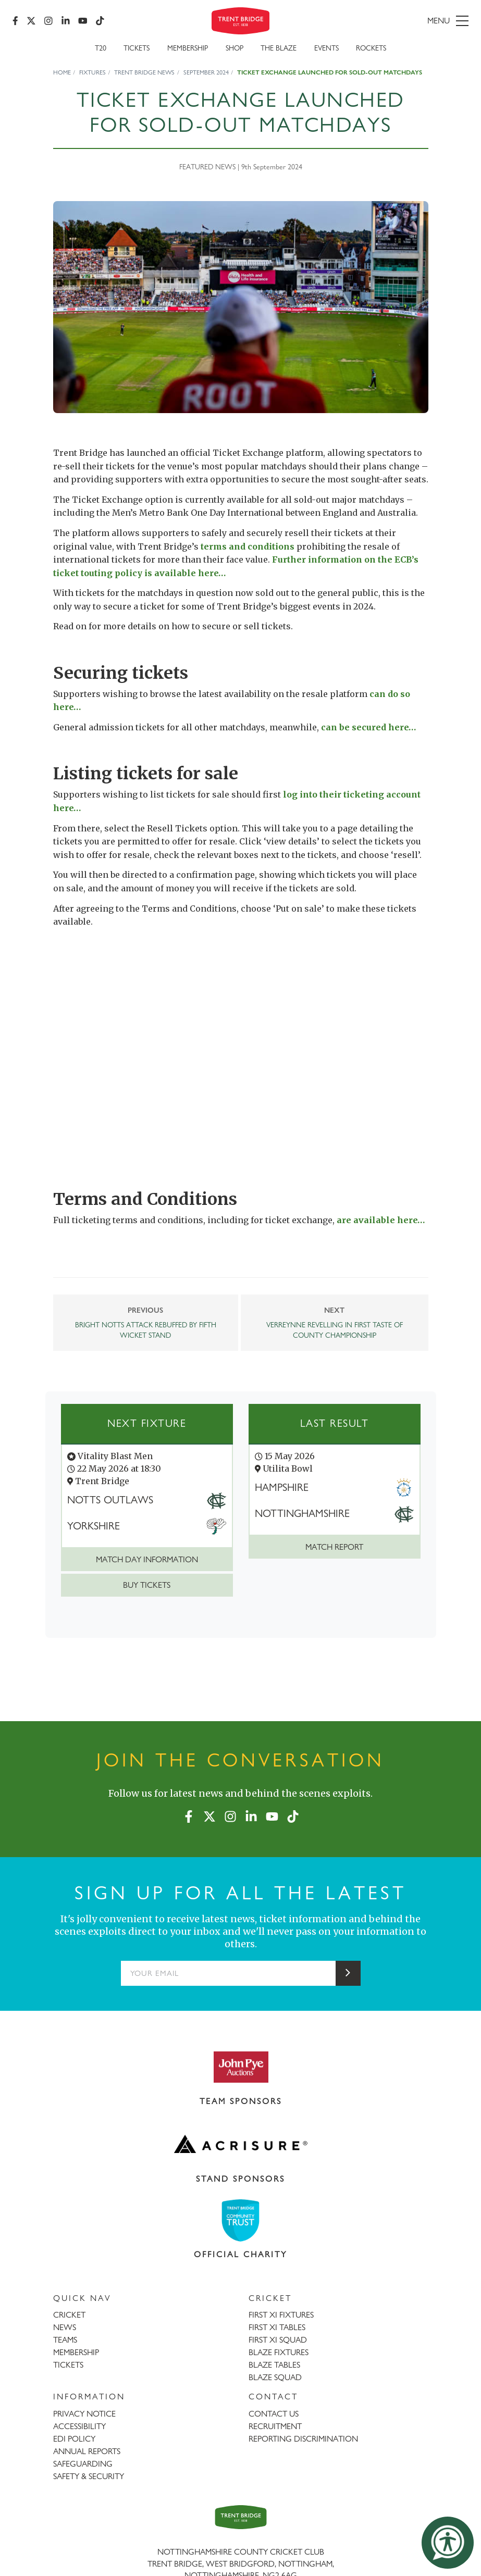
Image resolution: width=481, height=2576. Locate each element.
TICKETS (68, 2365)
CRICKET (69, 2315)
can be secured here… (368, 727)
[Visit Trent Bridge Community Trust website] (240, 2220)
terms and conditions (247, 546)
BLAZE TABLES (274, 2365)
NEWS (64, 2327)
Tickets (137, 47)
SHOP (234, 47)
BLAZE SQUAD (275, 2377)
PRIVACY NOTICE (84, 2414)
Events (326, 47)
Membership (187, 47)
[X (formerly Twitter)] (31, 21)
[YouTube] (83, 21)
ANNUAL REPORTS (86, 2451)
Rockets (371, 47)
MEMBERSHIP (76, 2352)
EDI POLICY (74, 2439)
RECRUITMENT (275, 2426)
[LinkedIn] (65, 21)
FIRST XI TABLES (277, 2327)
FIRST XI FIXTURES (281, 2315)
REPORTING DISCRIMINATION (303, 2439)
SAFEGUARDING (83, 2464)
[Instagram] (48, 21)
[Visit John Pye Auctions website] (240, 2066)
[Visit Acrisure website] (240, 2144)
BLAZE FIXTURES (279, 2352)
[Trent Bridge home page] (241, 2517)
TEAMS (65, 2340)
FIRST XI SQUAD (278, 2340)
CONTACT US (274, 2414)
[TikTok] (100, 21)
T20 (100, 47)
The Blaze (279, 47)
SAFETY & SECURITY (88, 2476)
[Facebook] (15, 21)
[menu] (396, 20)
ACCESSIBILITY (79, 2426)
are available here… (381, 1220)
